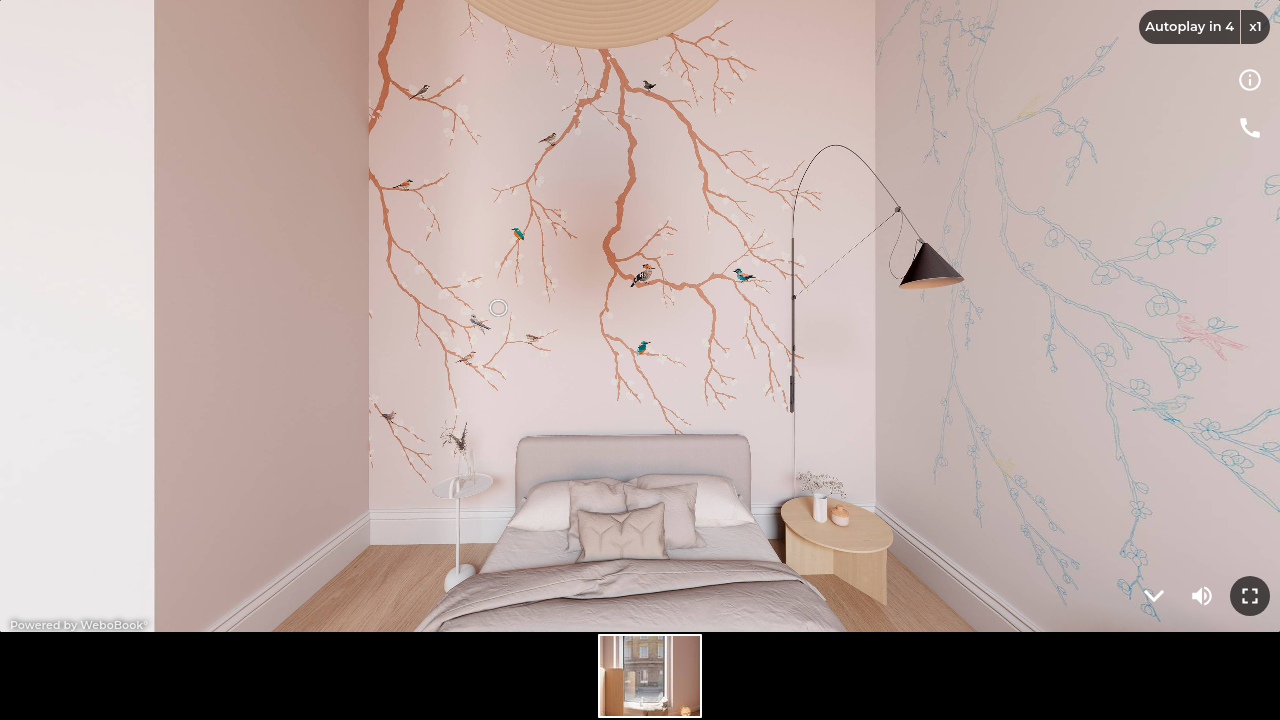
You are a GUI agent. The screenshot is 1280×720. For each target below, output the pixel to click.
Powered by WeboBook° (79, 625)
